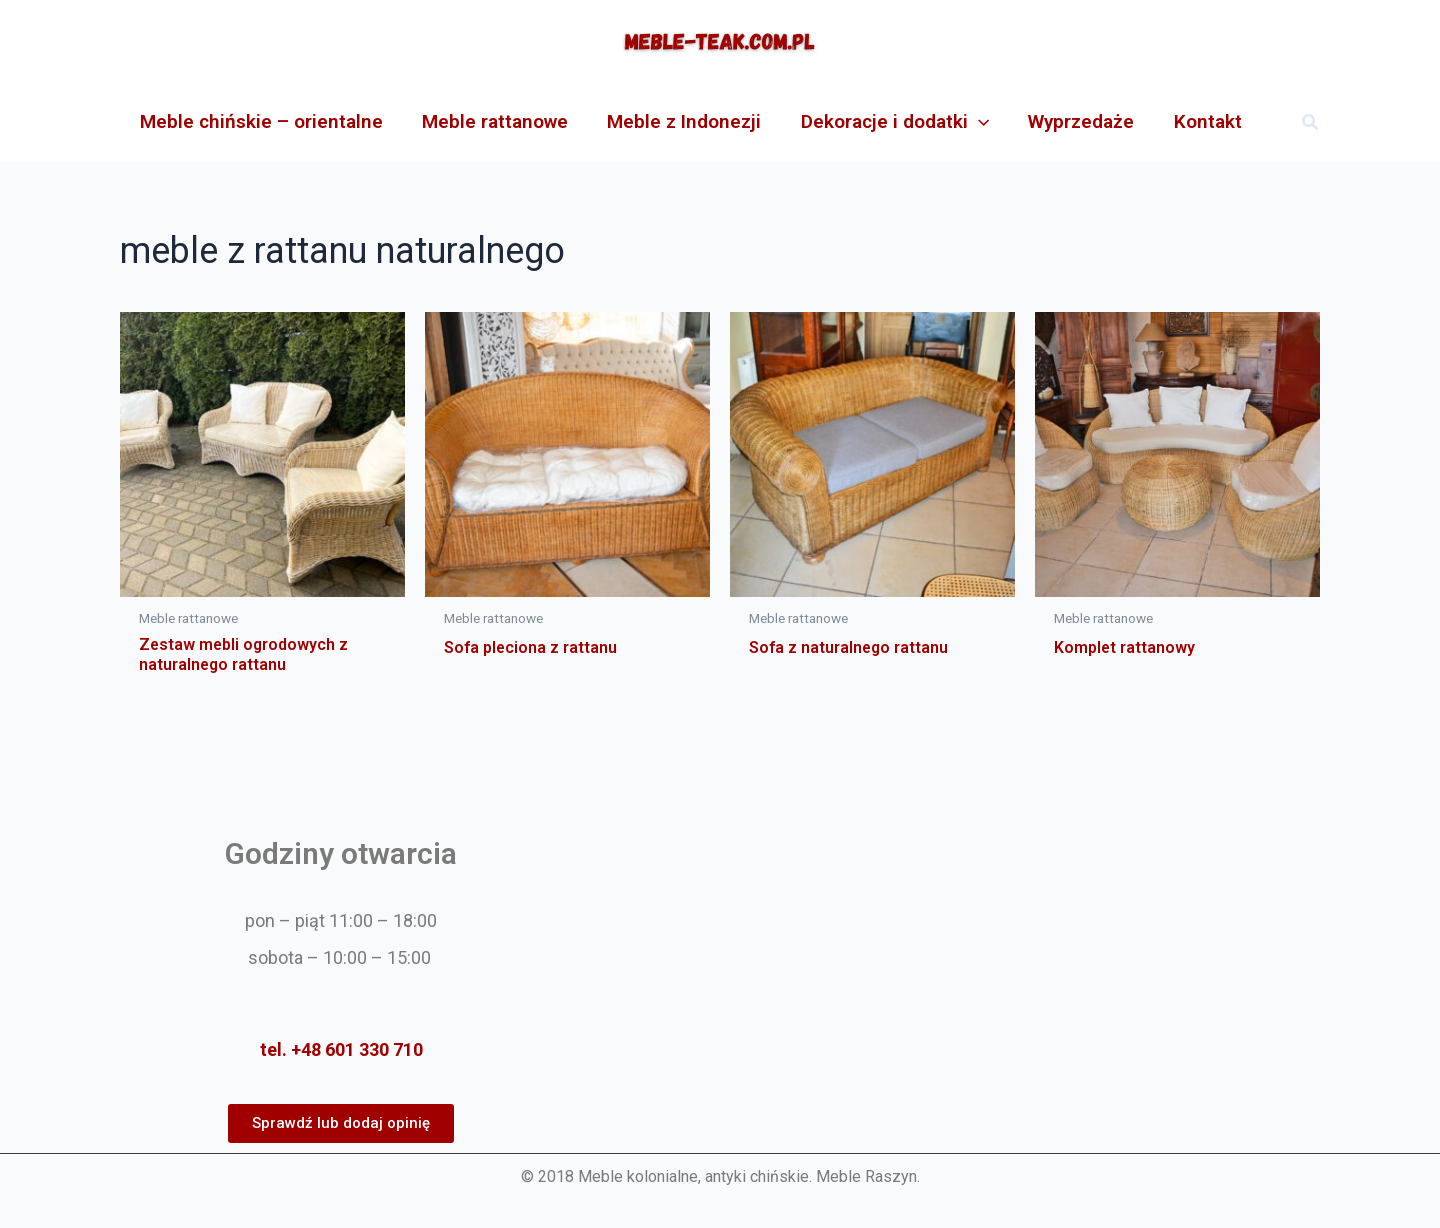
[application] (973, 122)
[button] (1311, 122)
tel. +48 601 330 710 (341, 1049)
